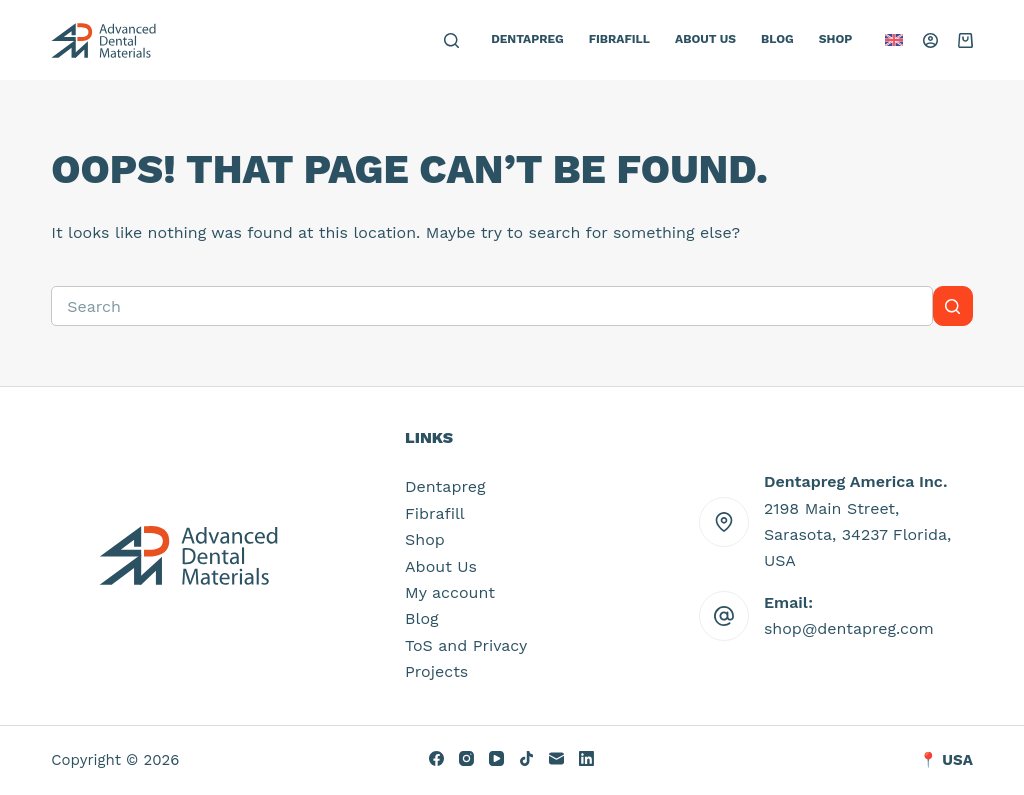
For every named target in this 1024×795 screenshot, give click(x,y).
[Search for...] (492, 306)
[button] (894, 40)
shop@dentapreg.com (849, 628)
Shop (836, 39)
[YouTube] (496, 758)
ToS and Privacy (466, 645)
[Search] (451, 40)
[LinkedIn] (586, 758)
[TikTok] (526, 758)
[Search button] (953, 306)
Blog (777, 39)
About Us (705, 39)
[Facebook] (436, 758)
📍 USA (946, 760)
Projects (436, 671)
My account (450, 592)
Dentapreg (527, 39)
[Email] (556, 758)
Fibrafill (619, 39)
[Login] (930, 40)
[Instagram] (466, 758)
